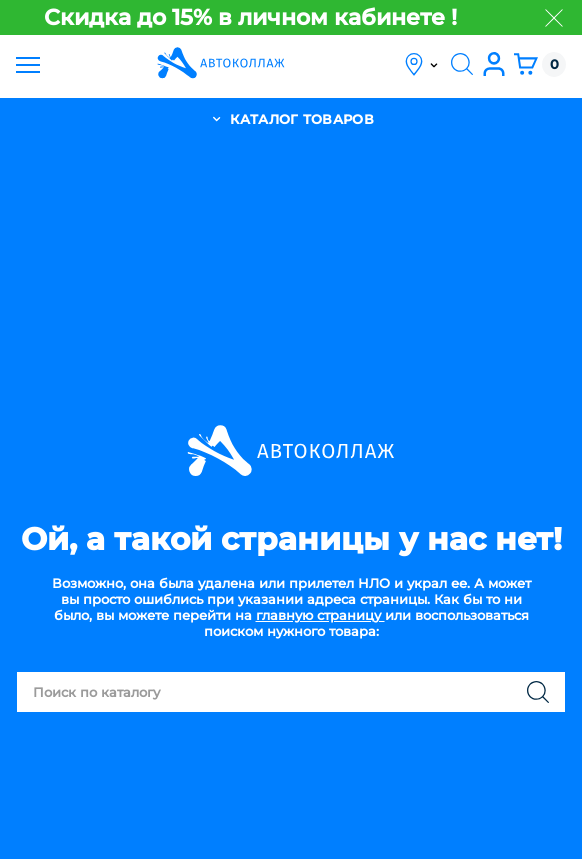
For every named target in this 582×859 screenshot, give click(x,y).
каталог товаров (291, 118)
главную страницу (320, 615)
